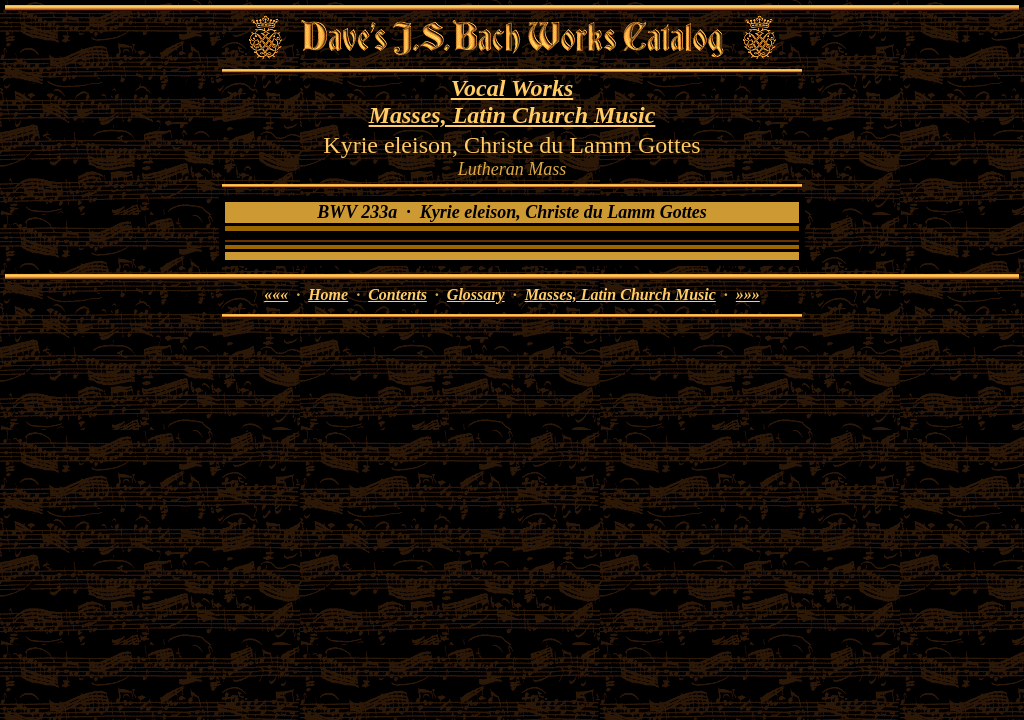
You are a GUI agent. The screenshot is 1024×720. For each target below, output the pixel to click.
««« (276, 294)
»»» (748, 294)
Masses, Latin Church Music (512, 115)
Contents (397, 294)
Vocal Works (512, 88)
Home (328, 294)
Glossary (476, 294)
